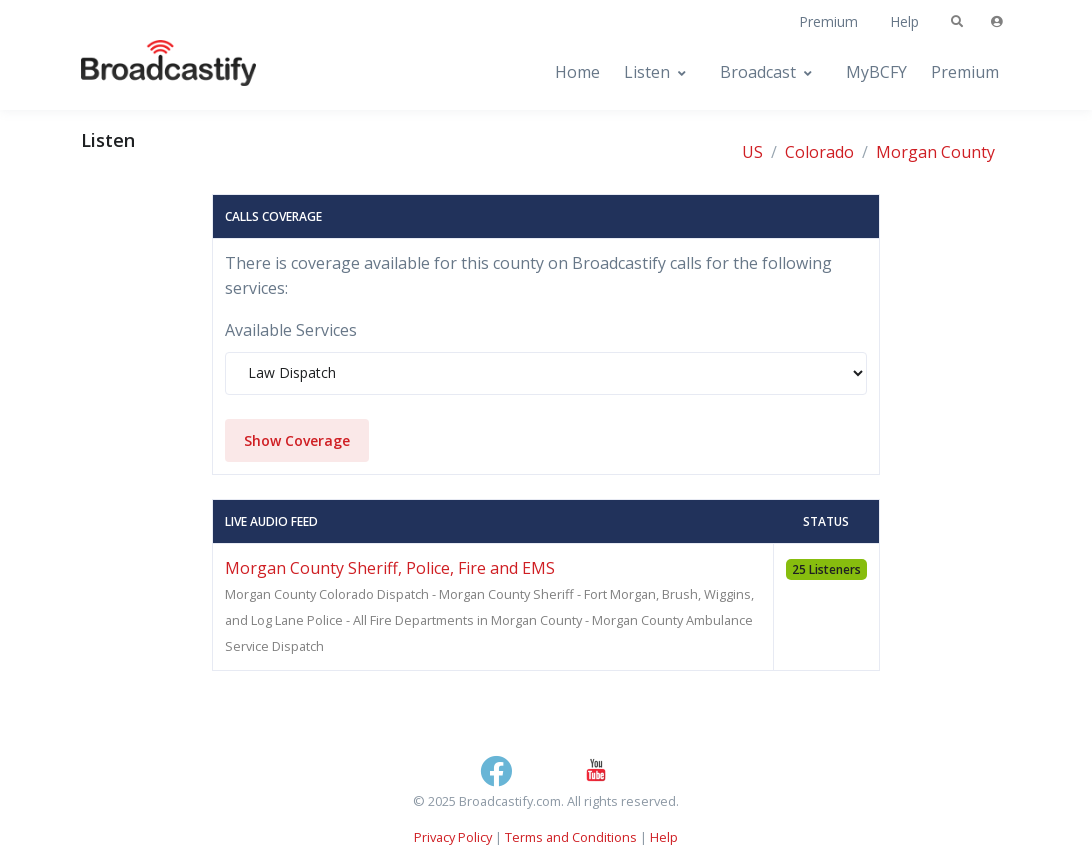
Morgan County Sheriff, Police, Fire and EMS (390, 568)
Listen (647, 72)
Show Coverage (297, 440)
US (752, 152)
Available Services (291, 330)
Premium (828, 21)
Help (904, 21)
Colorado (819, 152)
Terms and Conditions (571, 837)
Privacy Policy (453, 837)
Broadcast (758, 72)
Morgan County (935, 152)
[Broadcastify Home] (149, 72)
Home (577, 72)
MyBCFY (876, 72)
